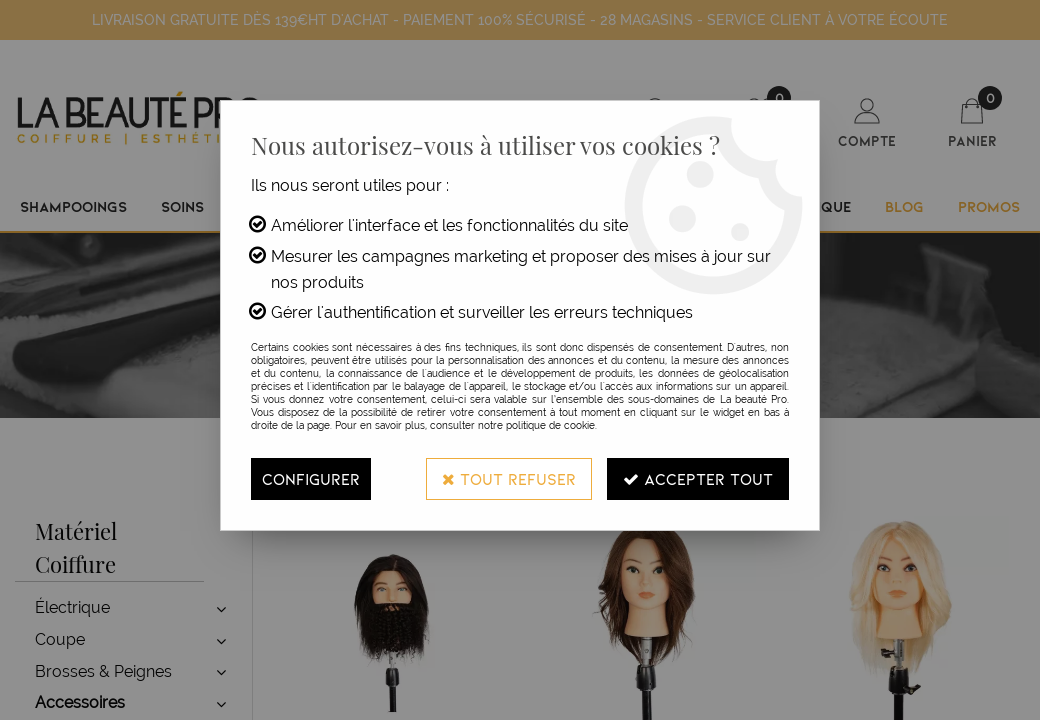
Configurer (311, 478)
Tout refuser (509, 478)
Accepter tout (698, 478)
